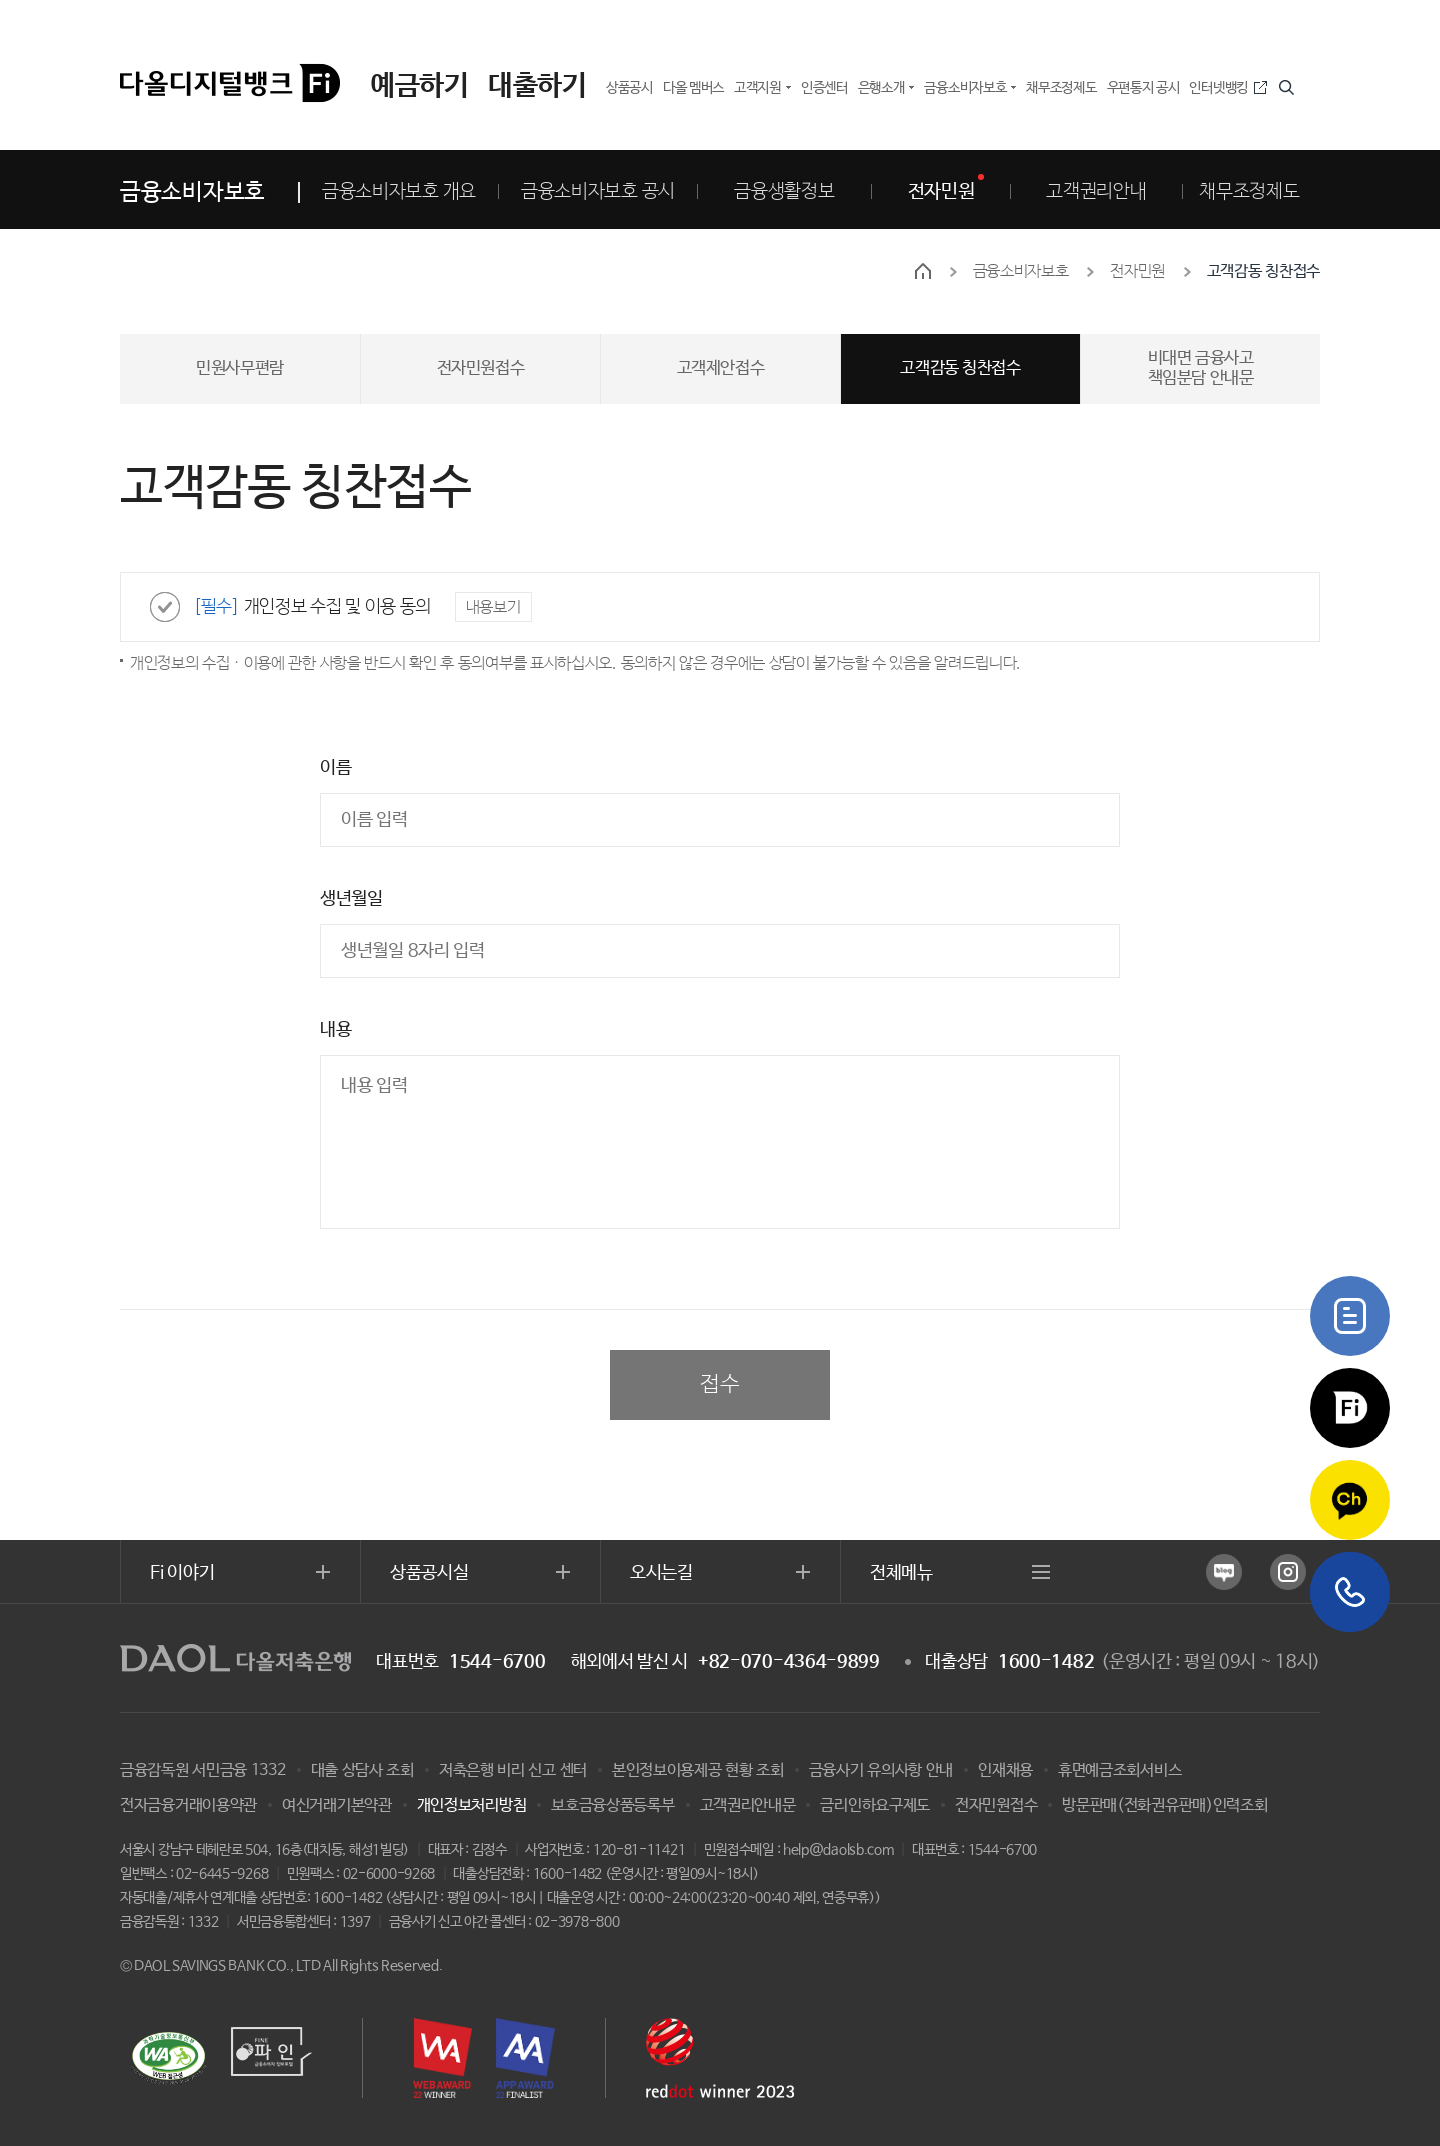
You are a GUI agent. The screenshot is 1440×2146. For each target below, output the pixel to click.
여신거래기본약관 (337, 1805)
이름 (335, 768)
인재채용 (1005, 1770)
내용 (335, 1030)
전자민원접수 (996, 1805)
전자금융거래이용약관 (188, 1805)
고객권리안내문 (748, 1805)
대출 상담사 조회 (362, 1770)
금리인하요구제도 (875, 1805)
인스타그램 (1288, 1572)
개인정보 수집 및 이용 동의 (312, 607)
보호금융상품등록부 (612, 1805)
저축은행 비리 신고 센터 (513, 1770)
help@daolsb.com (838, 1850)
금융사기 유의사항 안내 (881, 1770)
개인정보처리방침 (472, 1805)
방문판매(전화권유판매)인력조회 (1164, 1805)
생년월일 (351, 899)
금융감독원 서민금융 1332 (203, 1770)
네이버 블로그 (1224, 1572)
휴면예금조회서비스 (1119, 1770)
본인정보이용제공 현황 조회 (698, 1770)
